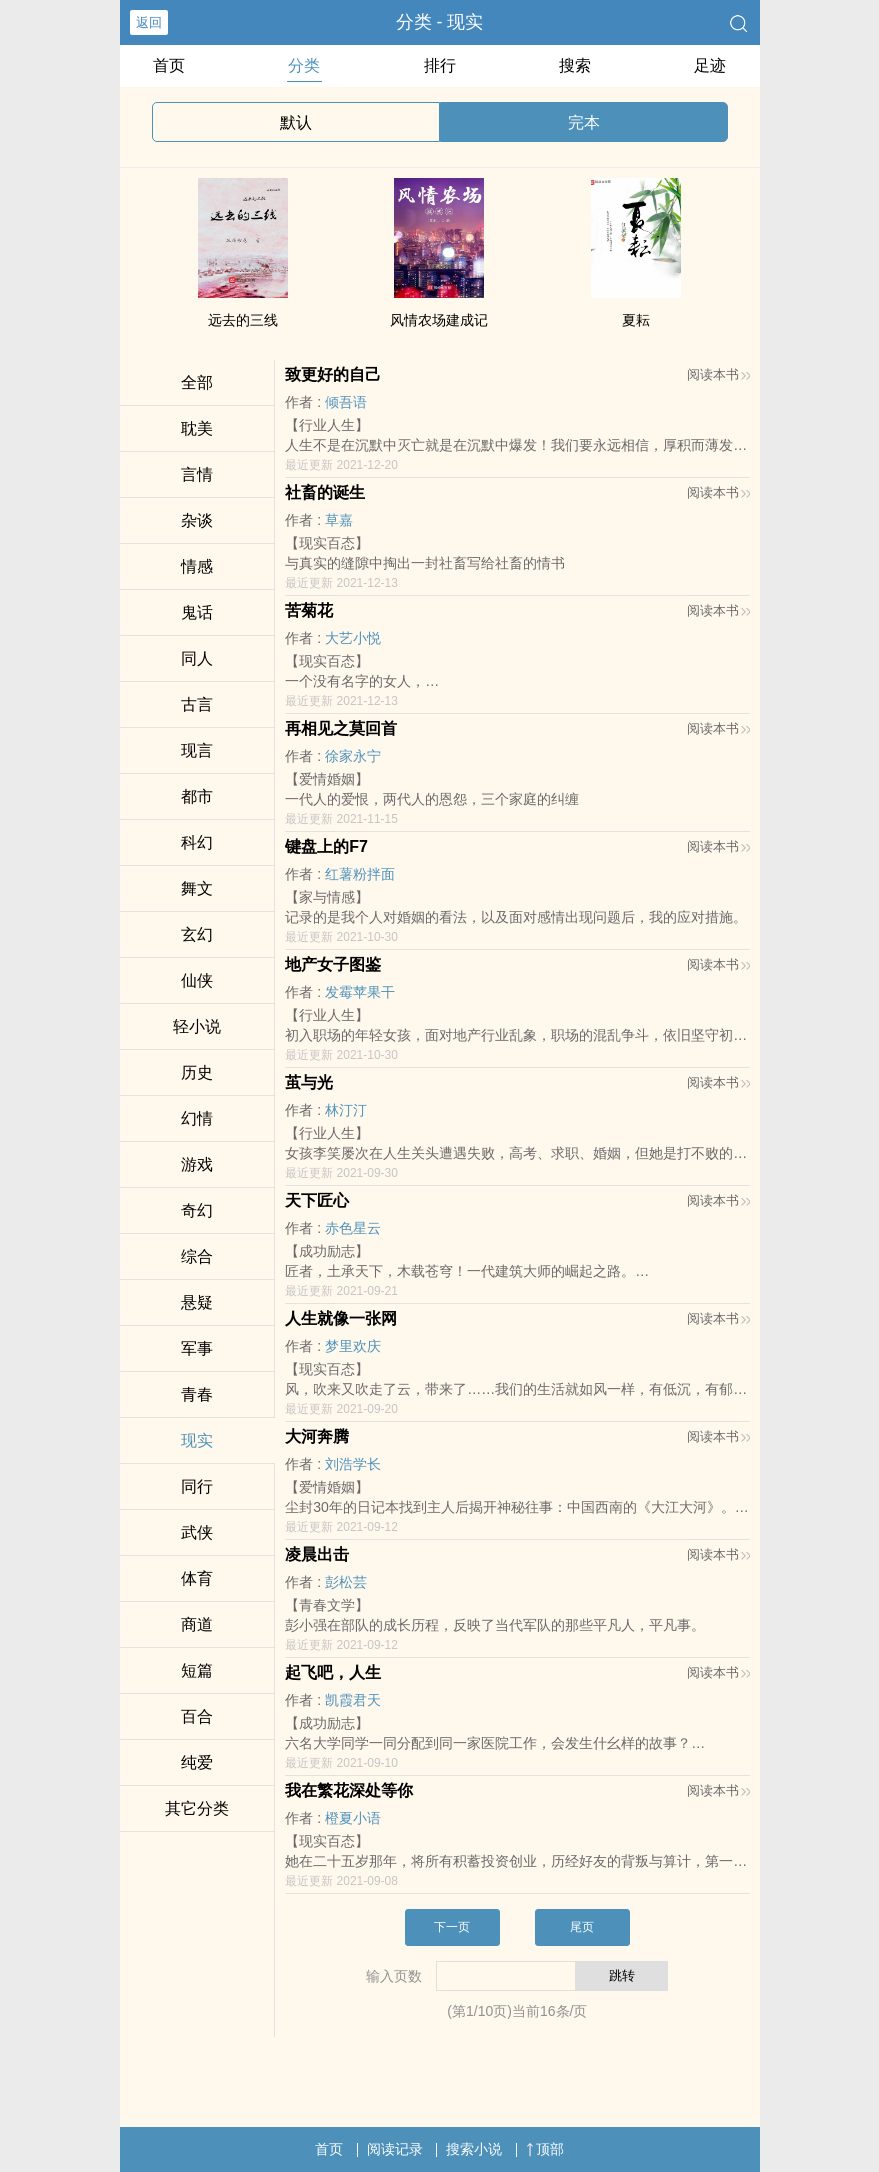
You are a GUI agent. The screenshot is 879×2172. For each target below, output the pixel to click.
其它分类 (197, 1808)
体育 (197, 1578)
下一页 (452, 1927)
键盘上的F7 (326, 846)
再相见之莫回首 (341, 728)
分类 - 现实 (440, 22)
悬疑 (197, 1302)
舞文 (197, 888)
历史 (197, 1072)
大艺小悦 (353, 638)
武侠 (197, 1532)
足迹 (710, 65)
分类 (304, 65)
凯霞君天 (353, 1700)
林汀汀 (346, 1110)
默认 (296, 122)
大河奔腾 (317, 1436)
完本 (584, 122)
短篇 (197, 1670)
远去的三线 (243, 320)
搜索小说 (474, 2149)
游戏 (197, 1164)
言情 (197, 474)
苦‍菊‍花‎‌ (309, 610)
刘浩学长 (353, 1464)
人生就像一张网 (341, 1318)
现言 (197, 750)
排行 (440, 65)
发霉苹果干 (360, 992)
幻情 (197, 1118)
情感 (197, 566)
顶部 (545, 2149)
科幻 (197, 842)
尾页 (582, 1927)
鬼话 (197, 612)
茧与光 (309, 1082)
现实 (197, 1440)
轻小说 (197, 1026)
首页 (169, 65)
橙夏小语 (353, 1818)
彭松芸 (346, 1582)
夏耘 (636, 320)
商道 (197, 1624)
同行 (197, 1486)
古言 (197, 704)
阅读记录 (395, 2149)
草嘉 (339, 520)
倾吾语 (346, 402)
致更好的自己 (333, 374)
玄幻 (197, 934)
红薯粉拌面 (360, 874)
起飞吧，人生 (333, 1672)
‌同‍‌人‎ (197, 658)
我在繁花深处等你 (349, 1790)
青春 (197, 1394)
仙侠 (197, 980)
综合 (197, 1256)
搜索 (575, 65)
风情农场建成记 (439, 320)
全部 (197, 382)
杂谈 (197, 520)
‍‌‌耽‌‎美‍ (197, 428)
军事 (197, 1348)
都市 (197, 796)
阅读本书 (718, 374)
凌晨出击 (317, 1554)
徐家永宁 (353, 756)
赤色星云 (353, 1228)
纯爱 (197, 1762)
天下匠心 (317, 1200)
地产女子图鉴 (333, 964)
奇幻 (197, 1210)
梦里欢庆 (353, 1346)
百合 (197, 1716)
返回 (149, 22)
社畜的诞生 (325, 492)
